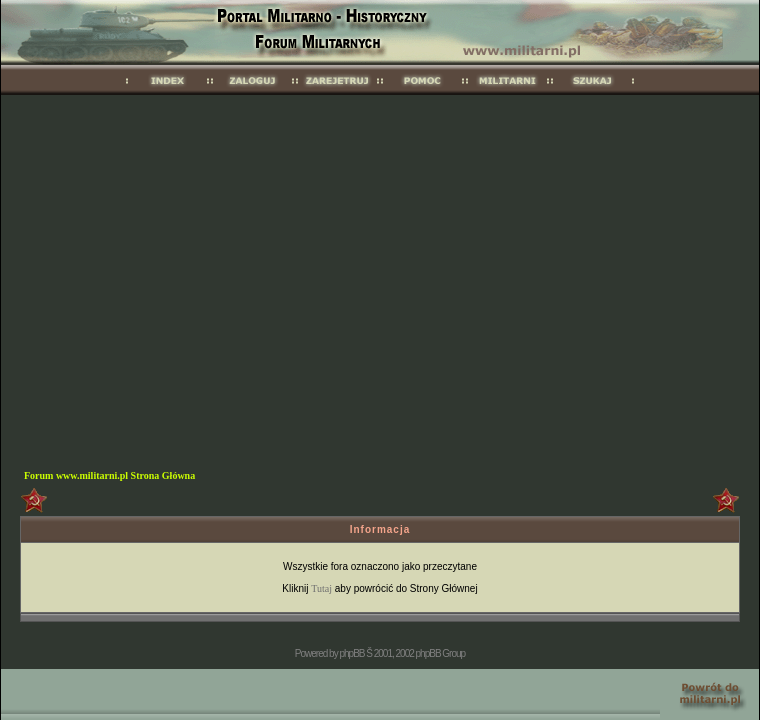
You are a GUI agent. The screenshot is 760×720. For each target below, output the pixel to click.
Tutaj (321, 588)
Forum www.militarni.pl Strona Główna (109, 475)
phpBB (351, 653)
